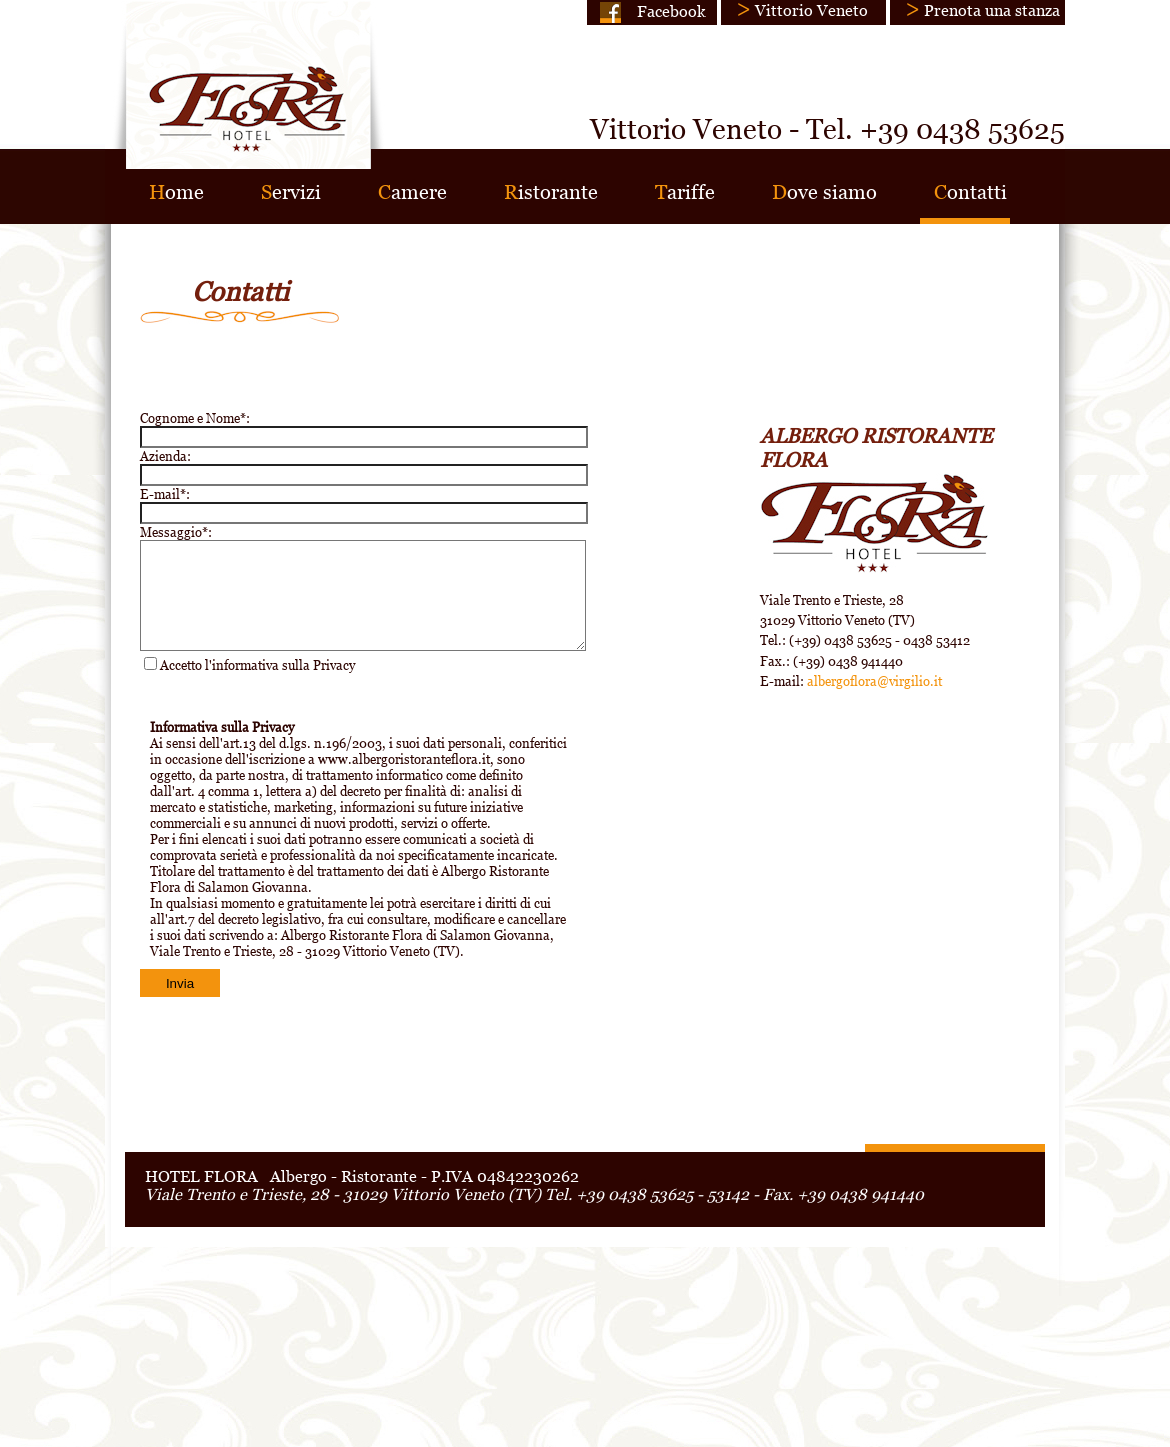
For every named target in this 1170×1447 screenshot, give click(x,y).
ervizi (291, 192)
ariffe (685, 192)
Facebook (671, 11)
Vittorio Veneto (811, 10)
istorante (551, 192)
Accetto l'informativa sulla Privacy (257, 665)
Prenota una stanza (992, 10)
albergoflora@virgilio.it (874, 681)
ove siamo (824, 192)
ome (176, 192)
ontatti (970, 192)
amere (412, 192)
